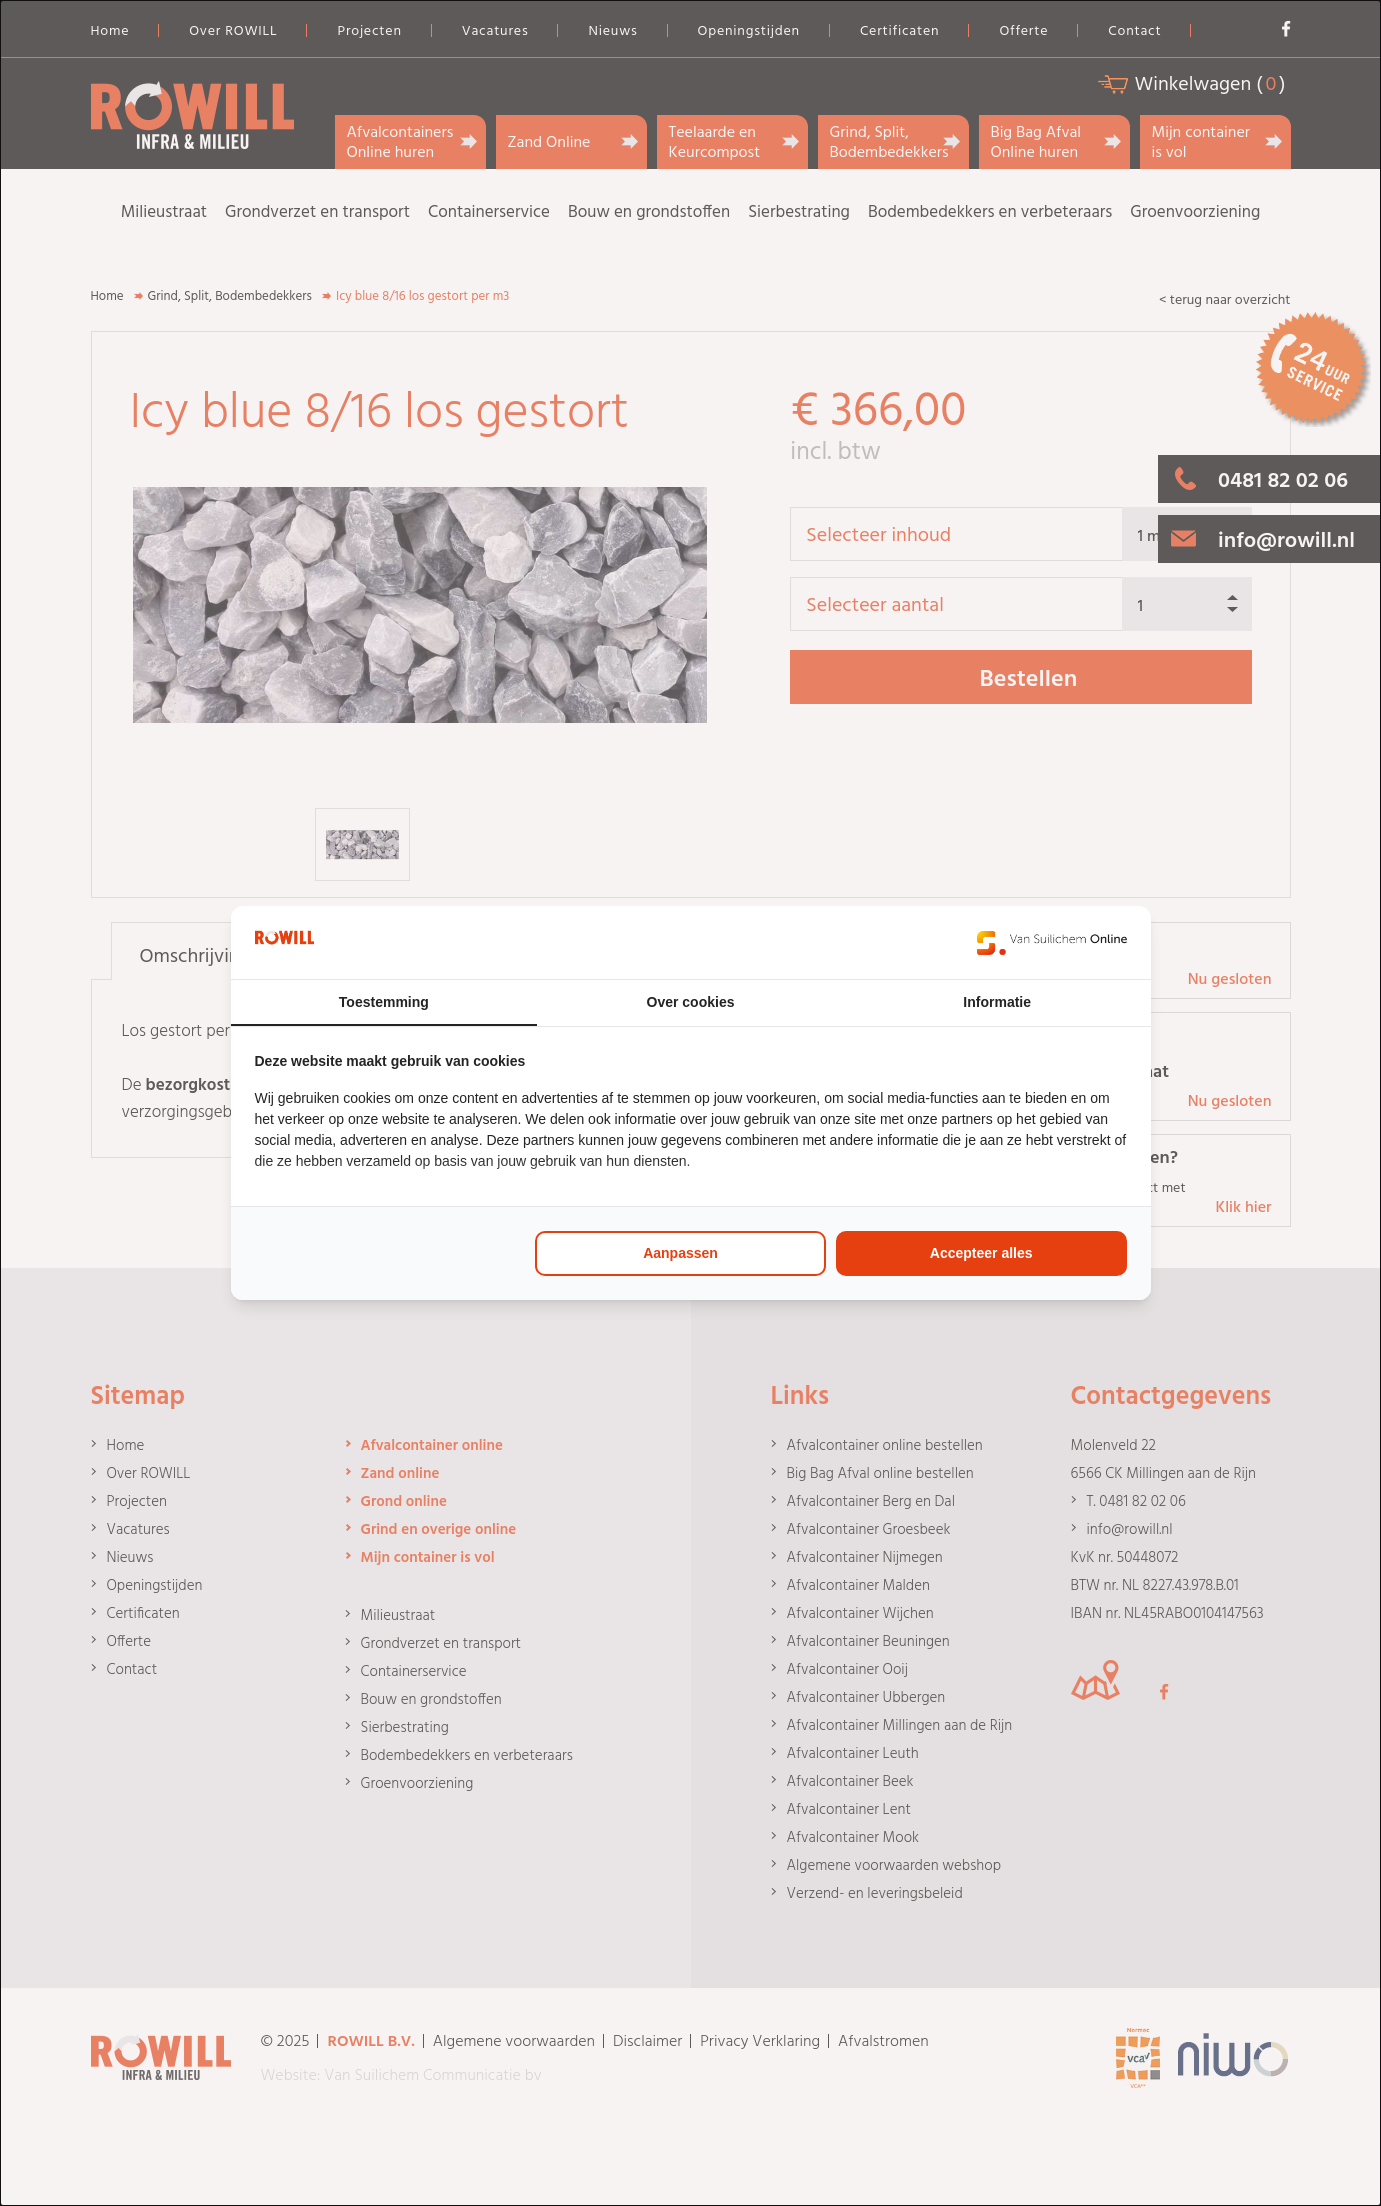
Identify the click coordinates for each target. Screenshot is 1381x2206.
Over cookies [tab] (691, 1002)
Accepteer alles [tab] (981, 1253)
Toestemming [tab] (384, 1002)
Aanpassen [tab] (680, 1253)
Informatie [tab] (997, 1002)
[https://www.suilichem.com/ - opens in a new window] (1052, 943)
